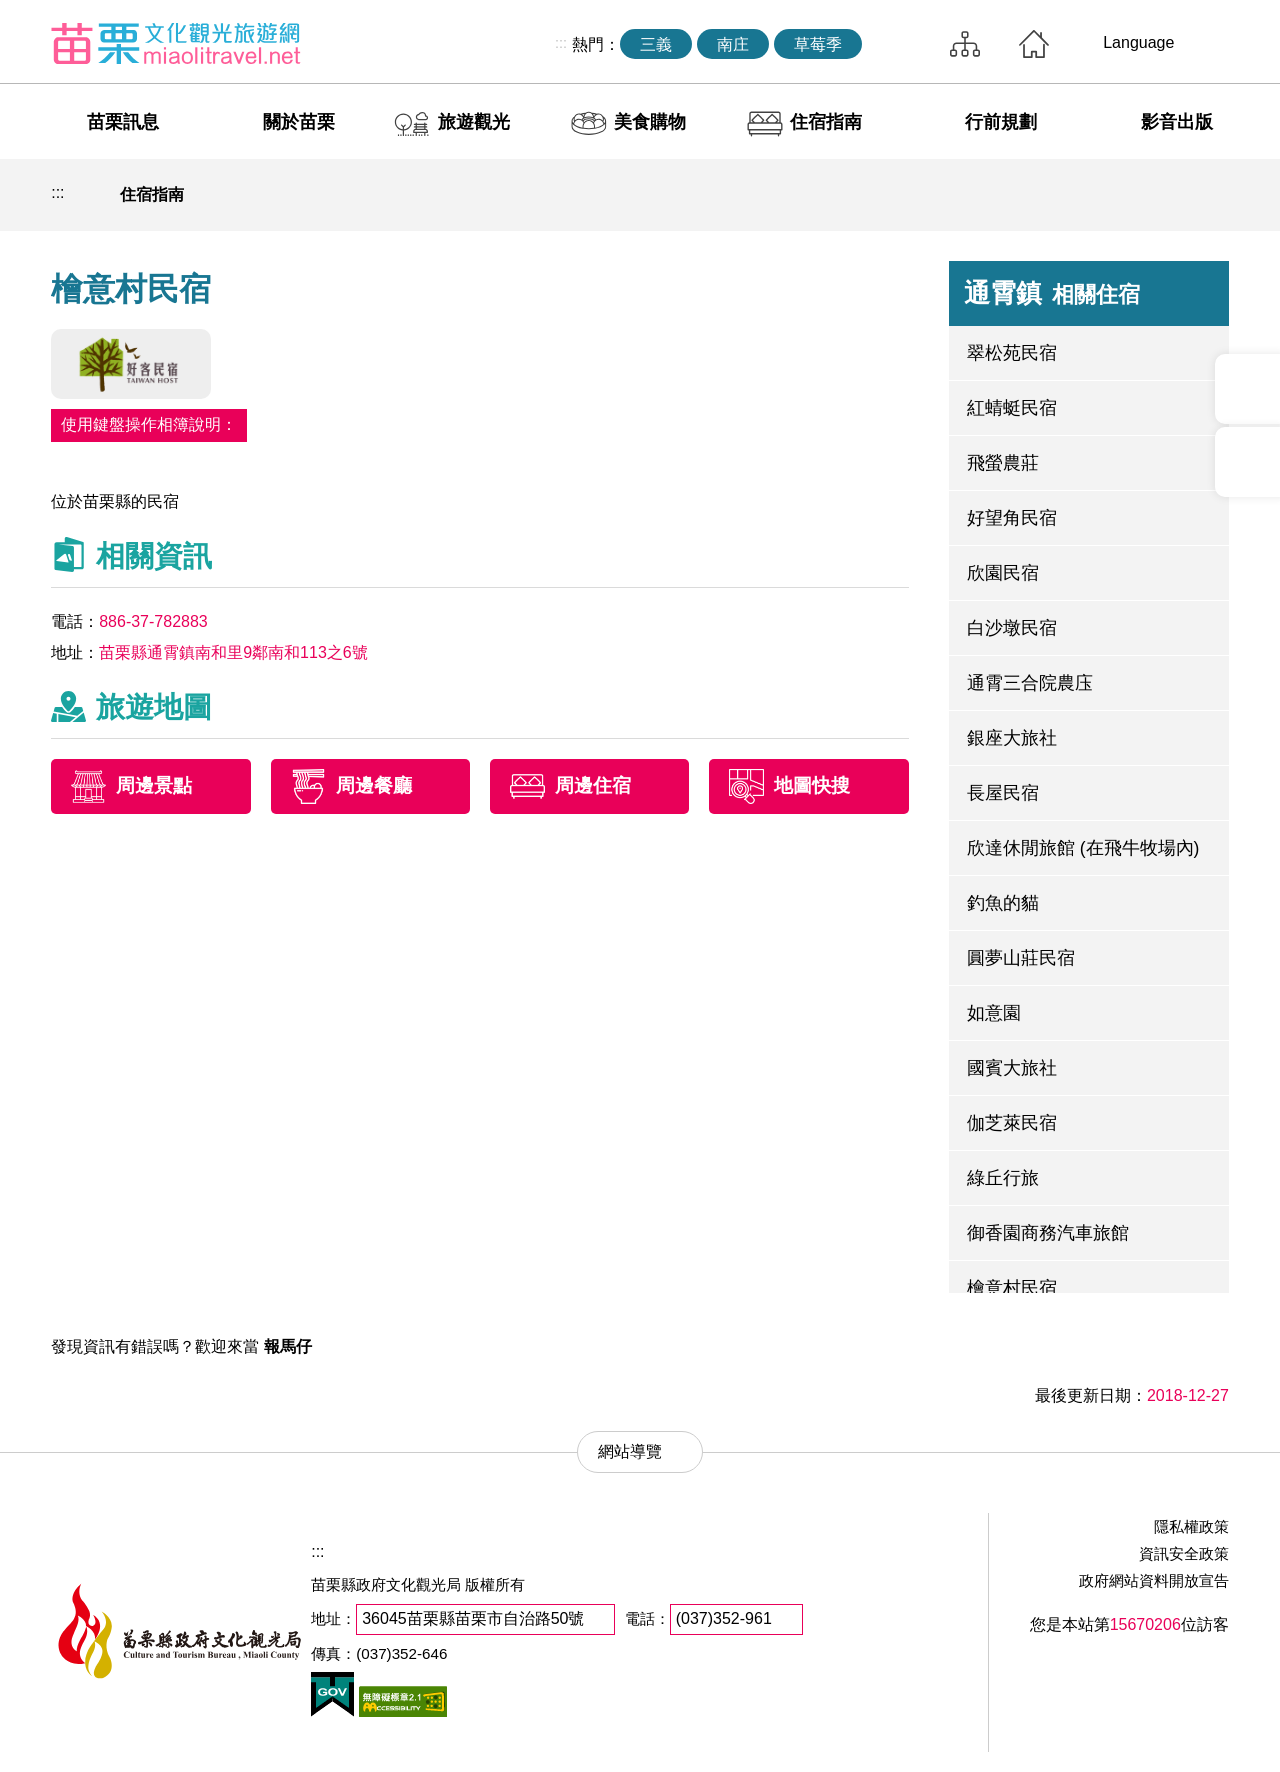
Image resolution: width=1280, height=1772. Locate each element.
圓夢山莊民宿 (1021, 958)
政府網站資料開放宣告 (1154, 1580)
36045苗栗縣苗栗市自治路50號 (473, 1618)
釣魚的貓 (1003, 903)
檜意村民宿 (1012, 1288)
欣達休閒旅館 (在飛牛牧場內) (1083, 848)
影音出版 (1177, 122)
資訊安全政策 (1184, 1553)
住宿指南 (826, 122)
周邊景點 (154, 786)
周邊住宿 (593, 786)
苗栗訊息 (123, 122)
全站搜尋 (901, 44)
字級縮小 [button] (1161, 195)
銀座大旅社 (1012, 738)
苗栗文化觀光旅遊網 (176, 43)
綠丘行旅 (1003, 1178)
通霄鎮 (1052, 293)
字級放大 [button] (1208, 195)
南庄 (733, 44)
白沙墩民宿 (1012, 628)
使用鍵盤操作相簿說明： (149, 424)
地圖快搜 (812, 786)
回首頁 (1034, 44)
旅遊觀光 (474, 122)
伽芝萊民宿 (1012, 1123)
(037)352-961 (724, 1618)
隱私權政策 (1191, 1526)
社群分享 (1115, 195)
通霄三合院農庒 (1030, 683)
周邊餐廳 (374, 786)
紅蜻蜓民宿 (1012, 408)
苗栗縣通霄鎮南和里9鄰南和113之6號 (233, 652)
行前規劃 (1001, 122)
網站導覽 (965, 44)
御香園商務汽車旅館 (1048, 1233)
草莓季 (818, 44)
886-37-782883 (153, 621)
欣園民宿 (1003, 573)
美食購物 (650, 122)
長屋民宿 (1003, 793)
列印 (1068, 195)
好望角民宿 (1012, 518)
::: (561, 43)
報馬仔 (288, 1346)
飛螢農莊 (1003, 463)
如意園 (994, 1013)
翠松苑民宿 (1012, 353)
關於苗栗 (299, 122)
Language (1138, 42)
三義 (656, 44)
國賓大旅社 (1012, 1068)
